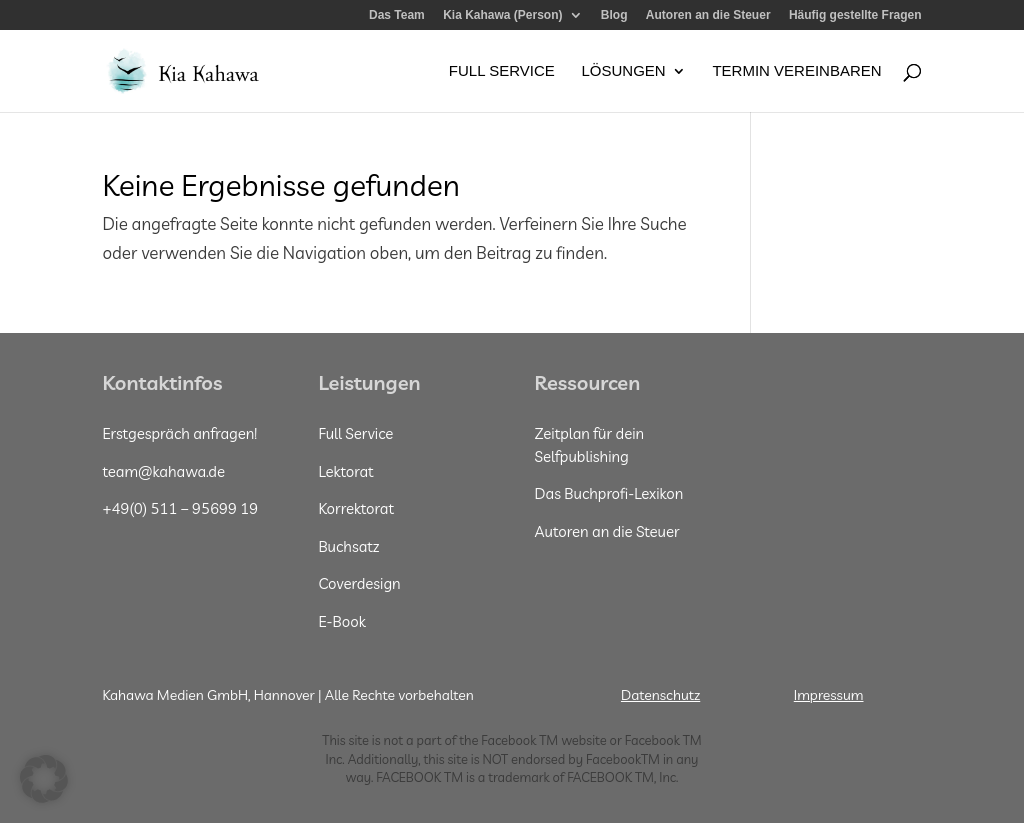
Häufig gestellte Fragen (855, 15)
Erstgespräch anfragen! (179, 433)
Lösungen (623, 71)
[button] (44, 779)
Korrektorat (356, 508)
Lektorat (345, 471)
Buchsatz (348, 546)
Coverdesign (359, 583)
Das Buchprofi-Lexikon (609, 493)
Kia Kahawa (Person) (502, 15)
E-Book (341, 621)
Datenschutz (660, 695)
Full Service (502, 71)
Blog (614, 15)
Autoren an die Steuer (708, 15)
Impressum (829, 695)
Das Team (397, 15)
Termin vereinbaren (796, 71)
